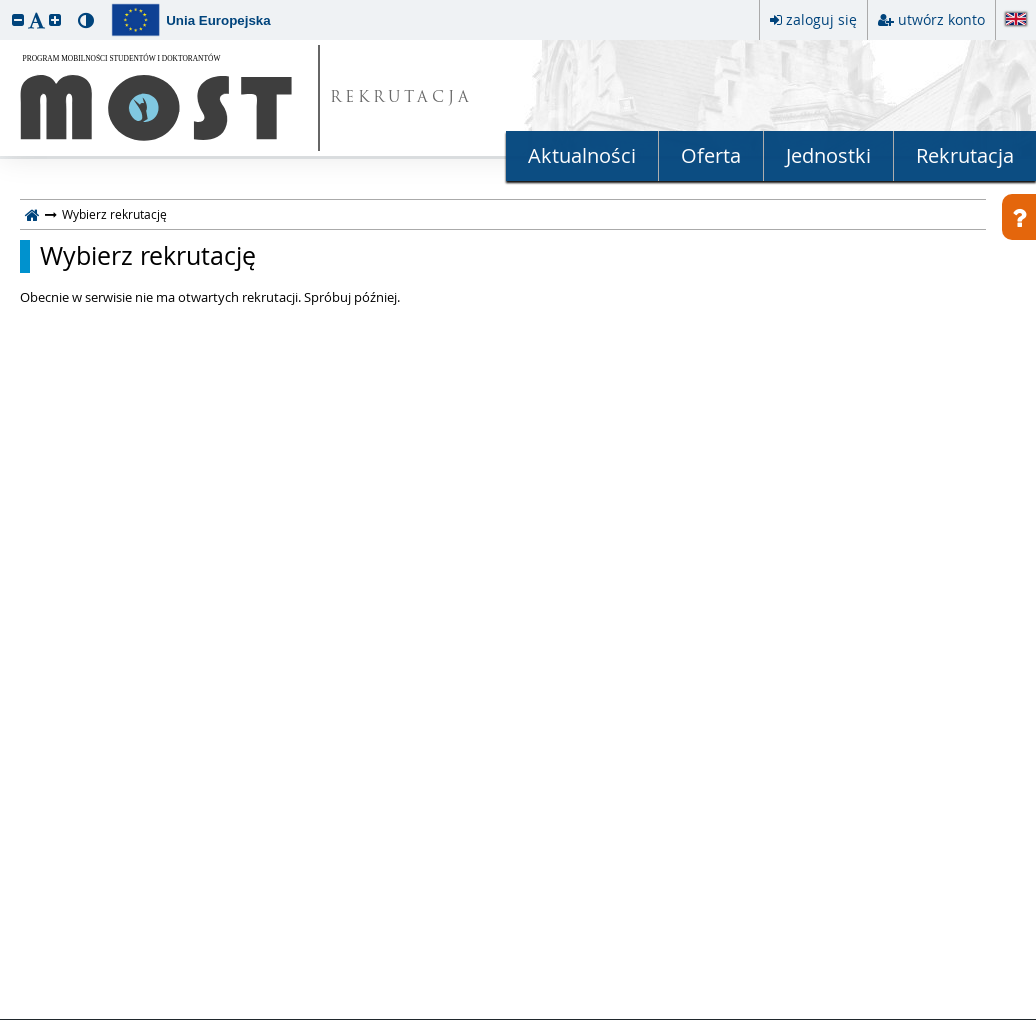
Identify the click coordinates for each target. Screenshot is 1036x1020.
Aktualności (582, 155)
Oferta (711, 155)
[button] (18, 19)
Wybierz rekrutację (148, 256)
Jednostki (828, 155)
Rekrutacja (965, 155)
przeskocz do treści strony (5, 5)
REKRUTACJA (401, 98)
